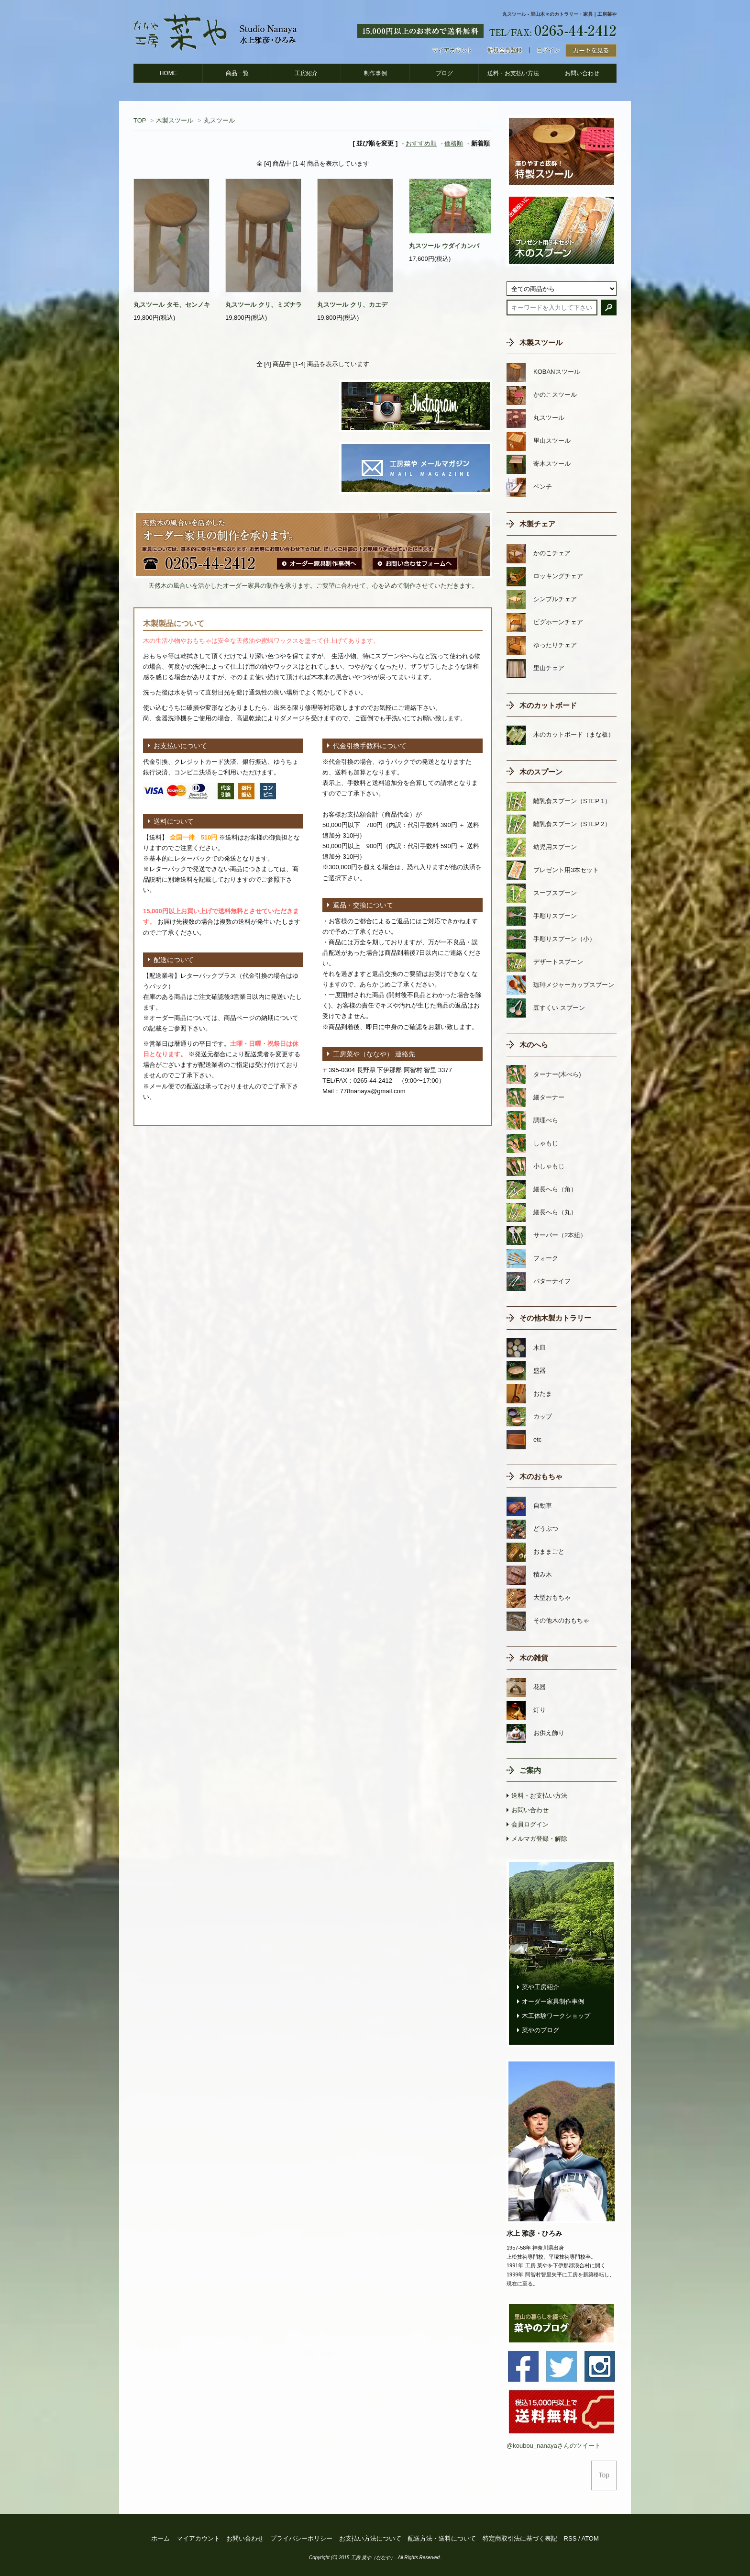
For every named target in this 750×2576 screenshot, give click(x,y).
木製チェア (537, 523)
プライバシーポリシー (301, 2538)
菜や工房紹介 (540, 1987)
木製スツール (174, 120)
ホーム (160, 2538)
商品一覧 (237, 73)
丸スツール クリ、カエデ (352, 304)
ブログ (444, 73)
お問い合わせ (582, 73)
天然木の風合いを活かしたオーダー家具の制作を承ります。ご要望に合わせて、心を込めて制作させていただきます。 (313, 585)
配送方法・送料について (442, 2538)
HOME (168, 73)
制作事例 (375, 73)
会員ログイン (530, 1824)
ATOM (589, 2538)
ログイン (548, 50)
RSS (570, 2538)
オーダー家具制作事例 (553, 2001)
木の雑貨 (533, 1657)
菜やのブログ (540, 2030)
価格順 (453, 143)
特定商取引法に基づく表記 (520, 2538)
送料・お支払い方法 (513, 73)
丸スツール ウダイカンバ (444, 245)
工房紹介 (306, 73)
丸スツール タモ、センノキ (171, 304)
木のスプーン (540, 771)
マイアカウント (452, 50)
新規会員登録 (504, 50)
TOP (139, 120)
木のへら (533, 1044)
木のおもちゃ (540, 1476)
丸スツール (219, 120)
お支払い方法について (370, 2538)
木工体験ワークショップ (556, 2015)
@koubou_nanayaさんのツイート (554, 2445)
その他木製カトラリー (555, 1317)
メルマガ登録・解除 (539, 1838)
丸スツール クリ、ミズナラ (263, 304)
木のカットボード (548, 705)
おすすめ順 (421, 143)
